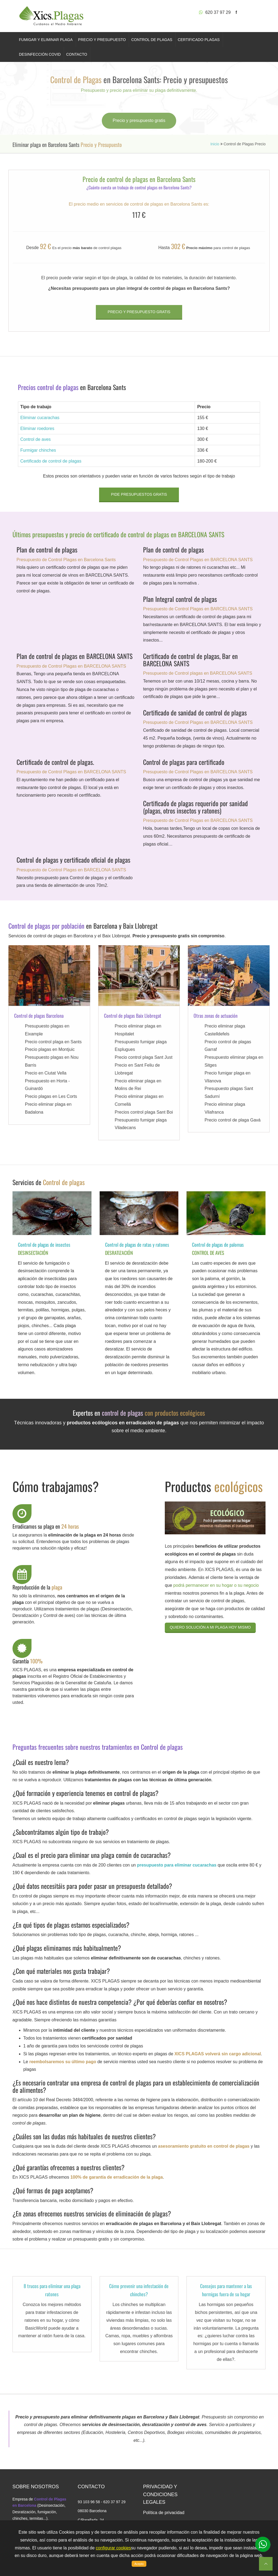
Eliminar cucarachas (39, 417)
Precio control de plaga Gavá (232, 1120)
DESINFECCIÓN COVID (40, 54)
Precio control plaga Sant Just (144, 1057)
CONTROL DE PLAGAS (151, 39)
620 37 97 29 (215, 12)
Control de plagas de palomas (218, 1244)
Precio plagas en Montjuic (50, 1049)
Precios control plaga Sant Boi (144, 1112)
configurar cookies (113, 2548)
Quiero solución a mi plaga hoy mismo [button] (210, 1627)
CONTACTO (76, 54)
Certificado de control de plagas (50, 461)
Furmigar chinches (38, 450)
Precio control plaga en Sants (53, 1041)
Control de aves (35, 439)
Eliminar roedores (37, 428)
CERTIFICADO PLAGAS (199, 39)
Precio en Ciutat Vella (46, 1073)
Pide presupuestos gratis (139, 494)
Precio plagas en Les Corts (51, 1096)
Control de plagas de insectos (44, 1244)
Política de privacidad (163, 2512)
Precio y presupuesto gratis (139, 120)
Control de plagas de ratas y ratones (137, 1244)
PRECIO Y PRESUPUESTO (102, 39)
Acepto (139, 2563)
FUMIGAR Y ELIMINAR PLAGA (46, 39)
